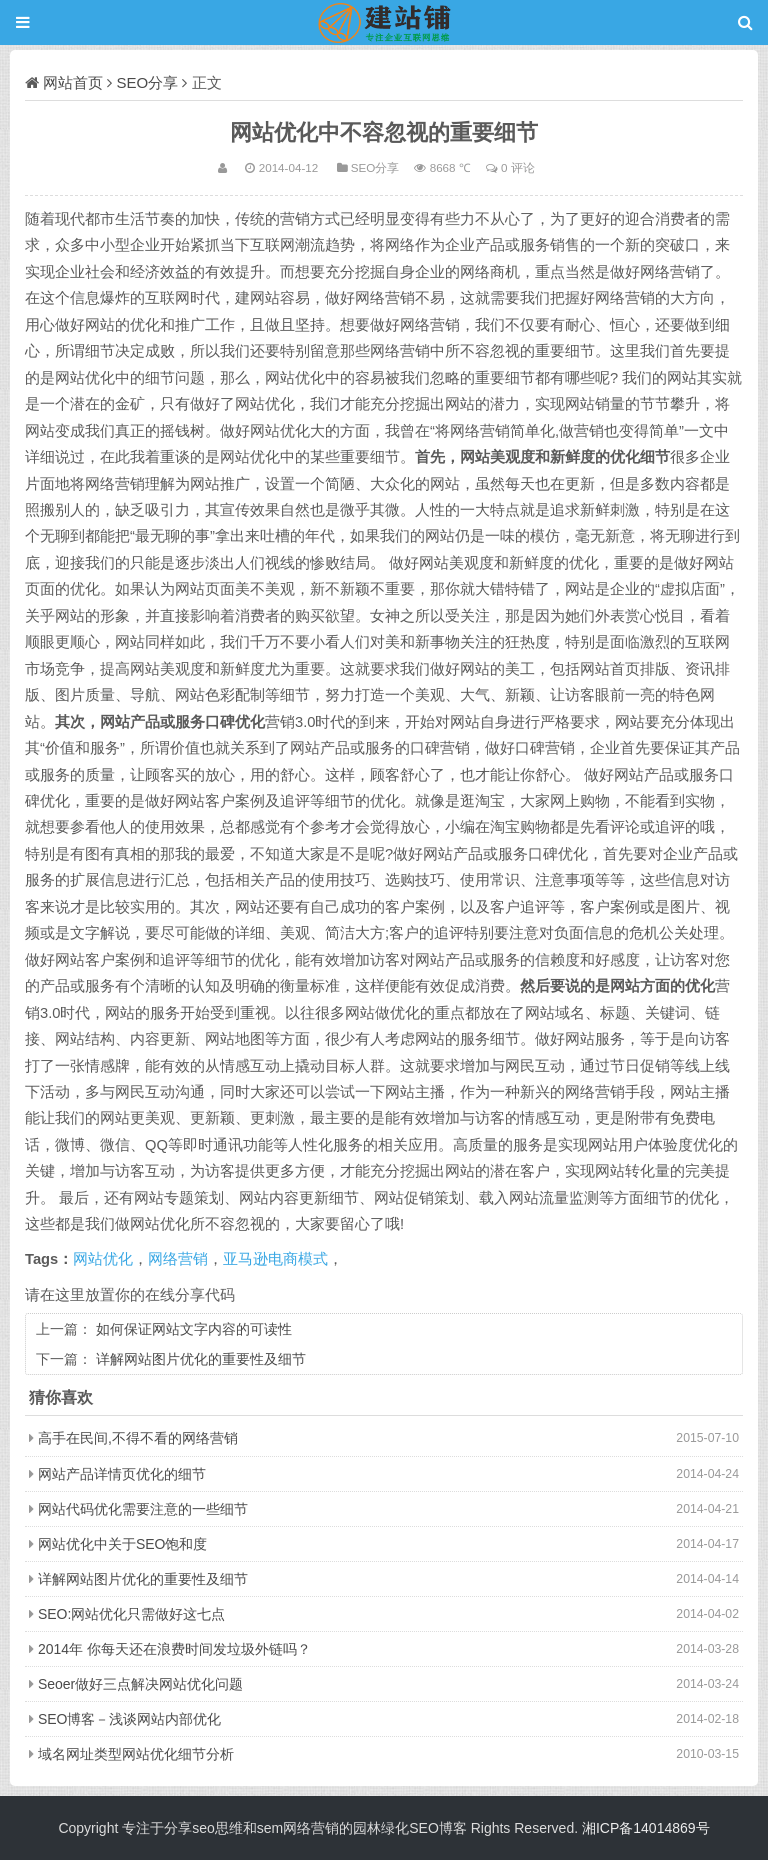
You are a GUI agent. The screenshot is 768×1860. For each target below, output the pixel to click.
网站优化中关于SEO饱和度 (123, 1544)
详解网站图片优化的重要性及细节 (201, 1359)
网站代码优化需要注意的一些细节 (143, 1509)
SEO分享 (148, 82)
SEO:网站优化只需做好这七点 (131, 1614)
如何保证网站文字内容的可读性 (194, 1329)
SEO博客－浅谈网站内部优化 (130, 1719)
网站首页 (73, 82)
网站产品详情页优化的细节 (122, 1474)
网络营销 (178, 1259)
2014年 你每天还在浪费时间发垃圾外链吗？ (174, 1649)
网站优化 (103, 1259)
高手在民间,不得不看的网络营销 (138, 1438)
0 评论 (518, 167)
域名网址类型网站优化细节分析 (136, 1754)
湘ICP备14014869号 (646, 1828)
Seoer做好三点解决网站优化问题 (140, 1684)
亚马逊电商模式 (275, 1259)
